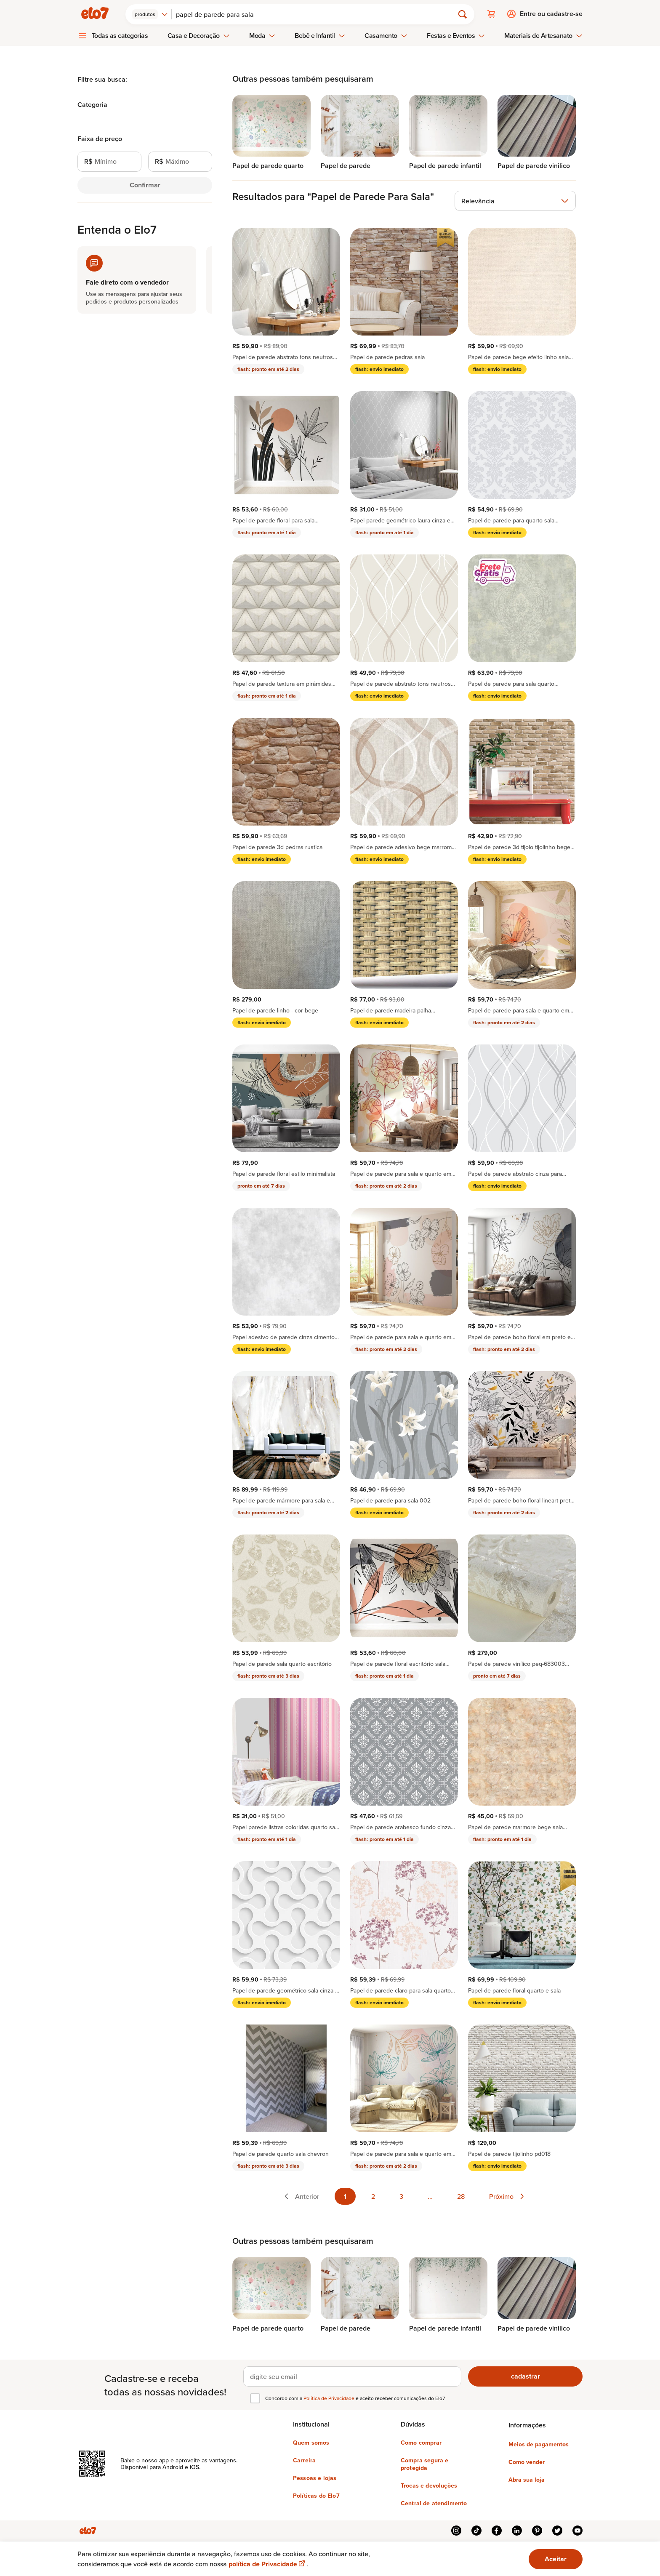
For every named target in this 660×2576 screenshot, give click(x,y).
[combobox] (151, 13)
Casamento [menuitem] (386, 35)
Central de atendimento (434, 2503)
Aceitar (556, 2559)
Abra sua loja (526, 2479)
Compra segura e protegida (424, 2463)
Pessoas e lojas (314, 2477)
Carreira (304, 2460)
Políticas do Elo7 (316, 2495)
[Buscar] (317, 13)
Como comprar (421, 2442)
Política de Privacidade (329, 2397)
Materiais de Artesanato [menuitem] (543, 35)
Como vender (526, 2461)
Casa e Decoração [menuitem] (199, 35)
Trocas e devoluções (429, 2485)
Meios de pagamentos (538, 2444)
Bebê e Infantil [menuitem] (320, 35)
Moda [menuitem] (262, 35)
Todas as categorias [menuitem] (120, 35)
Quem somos (311, 2442)
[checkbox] (255, 2398)
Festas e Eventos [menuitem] (456, 35)
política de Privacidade (267, 2564)
